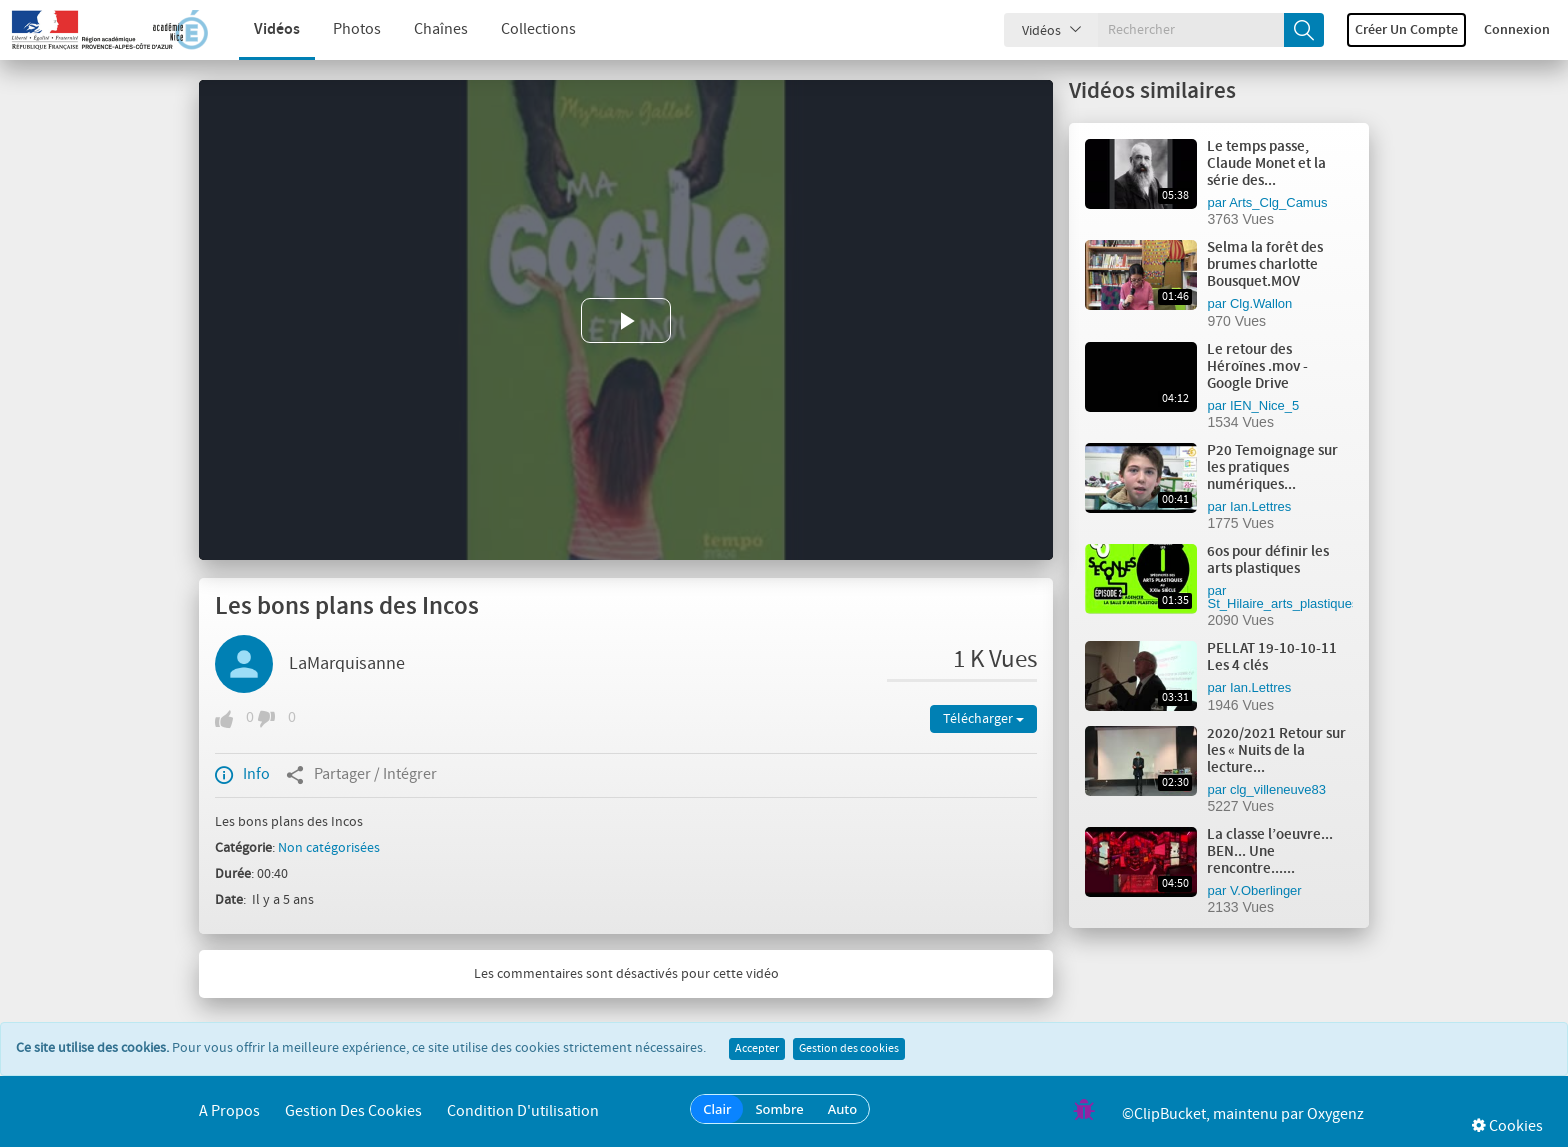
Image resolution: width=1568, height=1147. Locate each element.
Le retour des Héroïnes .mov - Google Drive (1257, 367)
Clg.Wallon (1261, 303)
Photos (338, 29)
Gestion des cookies (849, 1049)
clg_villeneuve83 (1278, 789)
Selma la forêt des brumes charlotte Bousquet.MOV (1265, 265)
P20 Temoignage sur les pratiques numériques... (1272, 468)
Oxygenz (1335, 1114)
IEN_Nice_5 (1264, 405)
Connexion (1517, 30)
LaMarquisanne (347, 664)
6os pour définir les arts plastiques (1268, 560)
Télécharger (983, 719)
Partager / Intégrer (361, 775)
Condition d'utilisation (523, 1111)
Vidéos (258, 29)
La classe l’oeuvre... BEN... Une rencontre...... (1270, 852)
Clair (717, 1109)
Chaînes (422, 29)
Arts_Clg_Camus (1278, 202)
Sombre (779, 1109)
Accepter (757, 1049)
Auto (843, 1109)
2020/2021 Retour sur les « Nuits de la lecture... (1276, 751)
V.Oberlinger (1266, 890)
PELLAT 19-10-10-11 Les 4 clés (1272, 657)
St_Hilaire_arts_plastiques (1282, 603)
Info (242, 775)
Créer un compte (1406, 30)
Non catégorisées (329, 848)
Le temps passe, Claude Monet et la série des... (1266, 164)
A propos (229, 1111)
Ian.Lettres (1260, 506)
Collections (519, 29)
